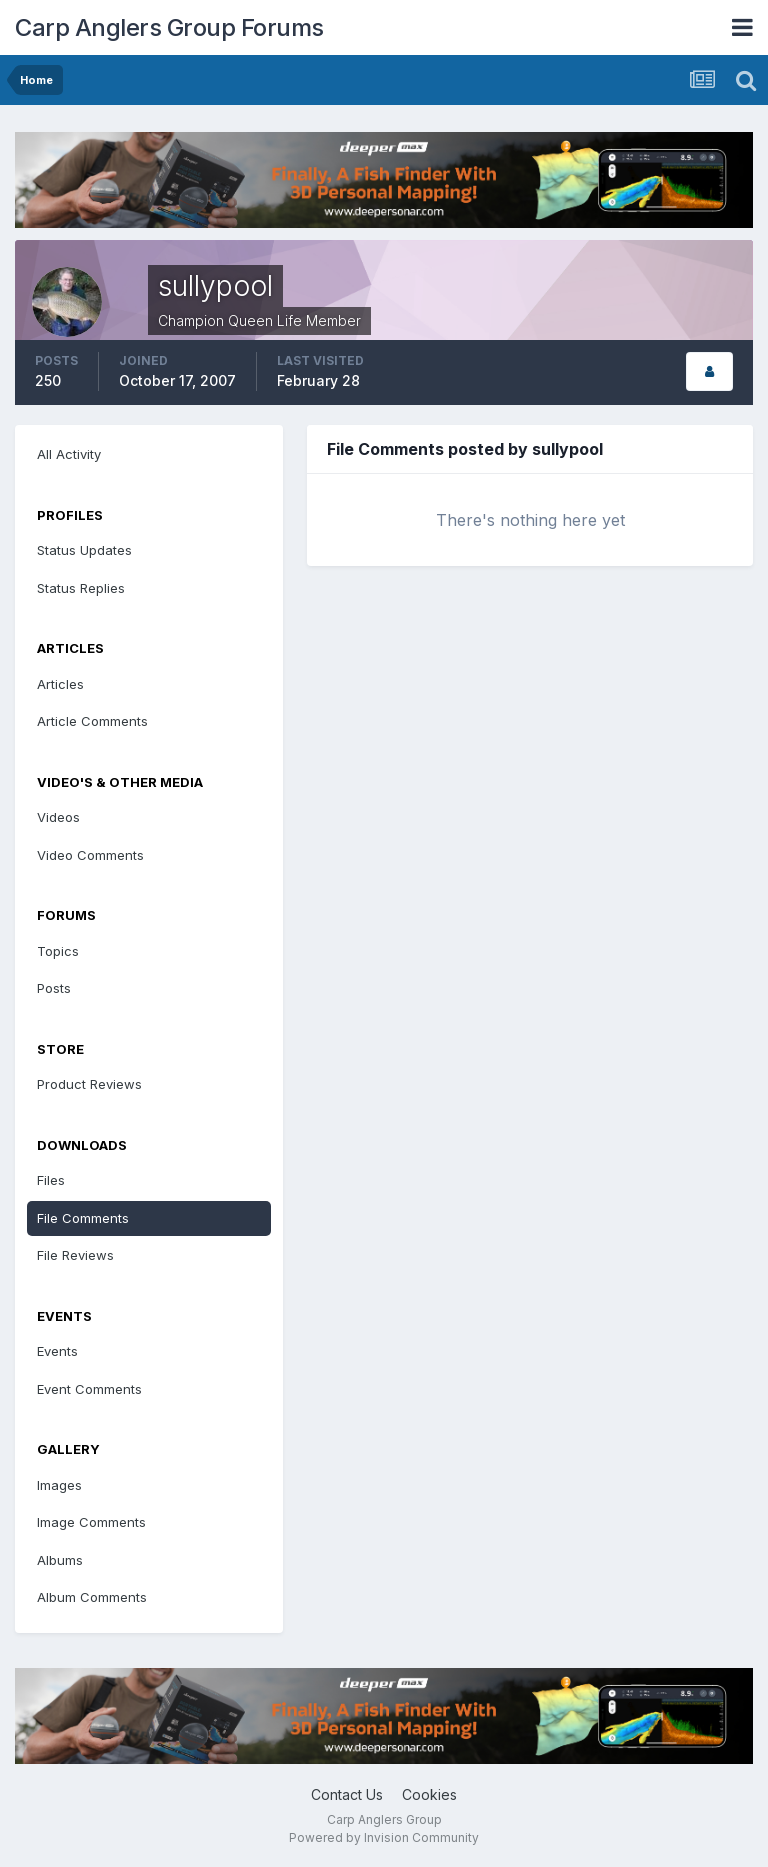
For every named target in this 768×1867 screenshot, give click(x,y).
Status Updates (84, 550)
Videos (58, 817)
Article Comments (92, 721)
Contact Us (347, 1794)
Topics (58, 951)
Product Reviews (89, 1084)
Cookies (429, 1794)
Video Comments (90, 855)
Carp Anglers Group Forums (169, 27)
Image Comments (91, 1522)
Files (51, 1180)
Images (59, 1485)
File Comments (83, 1218)
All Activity (69, 454)
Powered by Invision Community (384, 1837)
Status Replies (81, 588)
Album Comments (92, 1597)
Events (57, 1351)
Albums (60, 1560)
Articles (60, 684)
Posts (54, 988)
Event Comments (89, 1389)
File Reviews (75, 1255)
